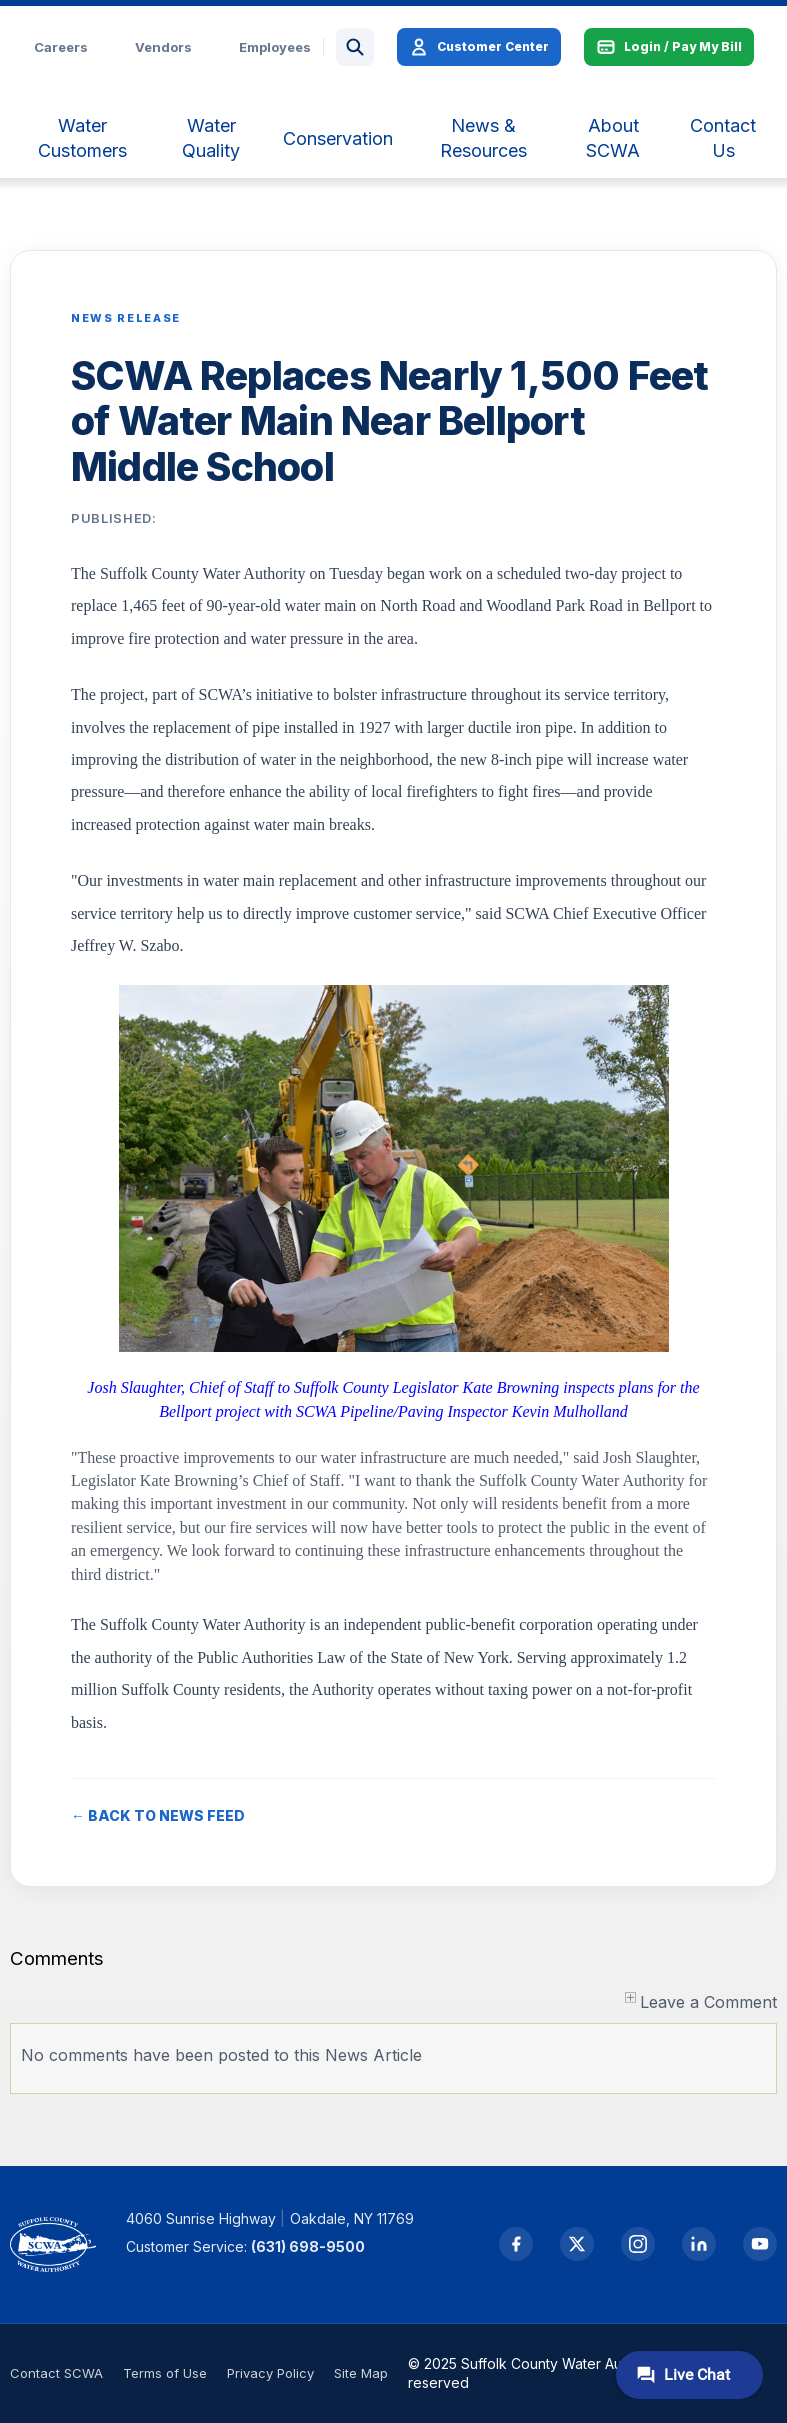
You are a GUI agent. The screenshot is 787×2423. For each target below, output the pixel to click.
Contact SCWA (56, 2373)
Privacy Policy (270, 2373)
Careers (61, 47)
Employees (275, 47)
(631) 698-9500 (308, 2246)
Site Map (361, 2373)
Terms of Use (165, 2373)
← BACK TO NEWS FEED (158, 1815)
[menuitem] (82, 138)
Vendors (163, 47)
